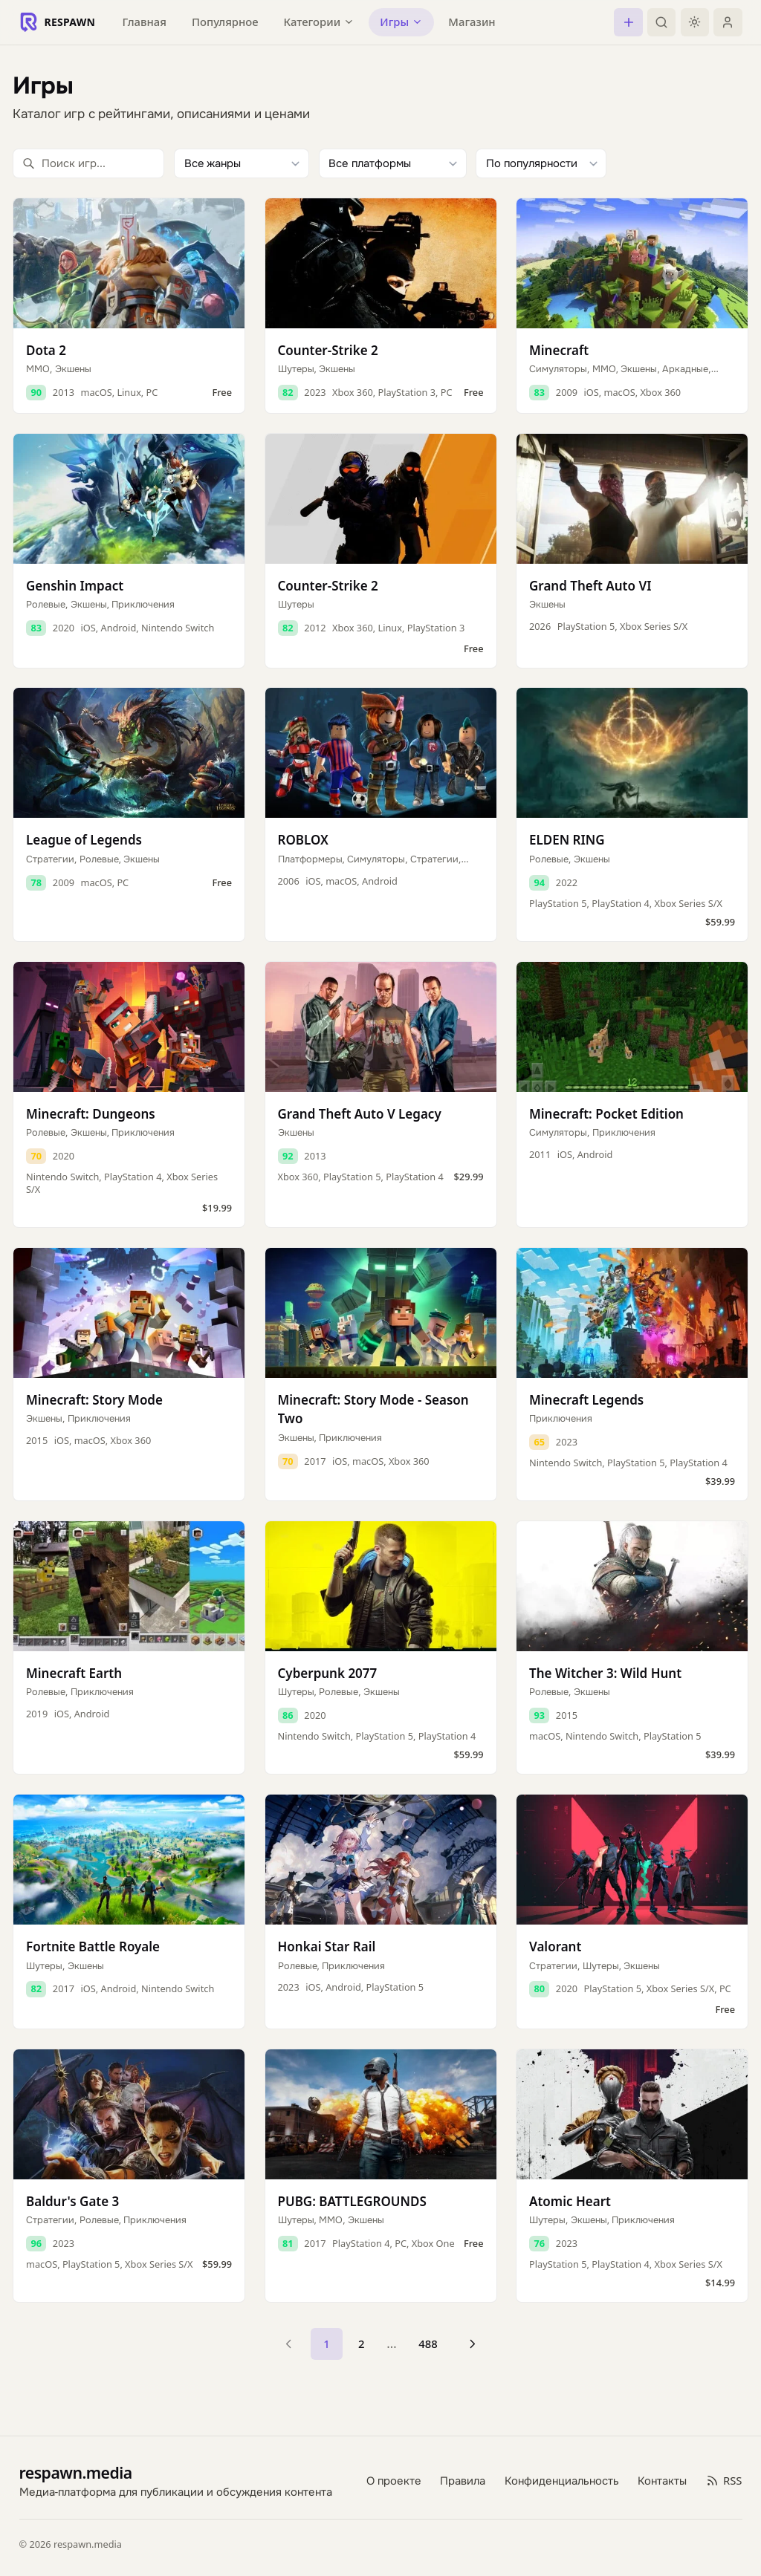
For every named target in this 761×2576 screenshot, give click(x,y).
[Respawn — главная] (57, 22)
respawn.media (75, 2472)
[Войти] (727, 22)
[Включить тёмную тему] (695, 22)
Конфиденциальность (562, 2480)
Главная (144, 21)
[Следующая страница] (472, 2344)
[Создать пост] (628, 22)
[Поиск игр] (88, 163)
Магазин (471, 21)
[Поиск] (661, 22)
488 (428, 2343)
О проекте (393, 2480)
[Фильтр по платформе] (393, 163)
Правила (462, 2480)
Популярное (225, 21)
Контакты (662, 2480)
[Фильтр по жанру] (241, 163)
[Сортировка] (541, 163)
